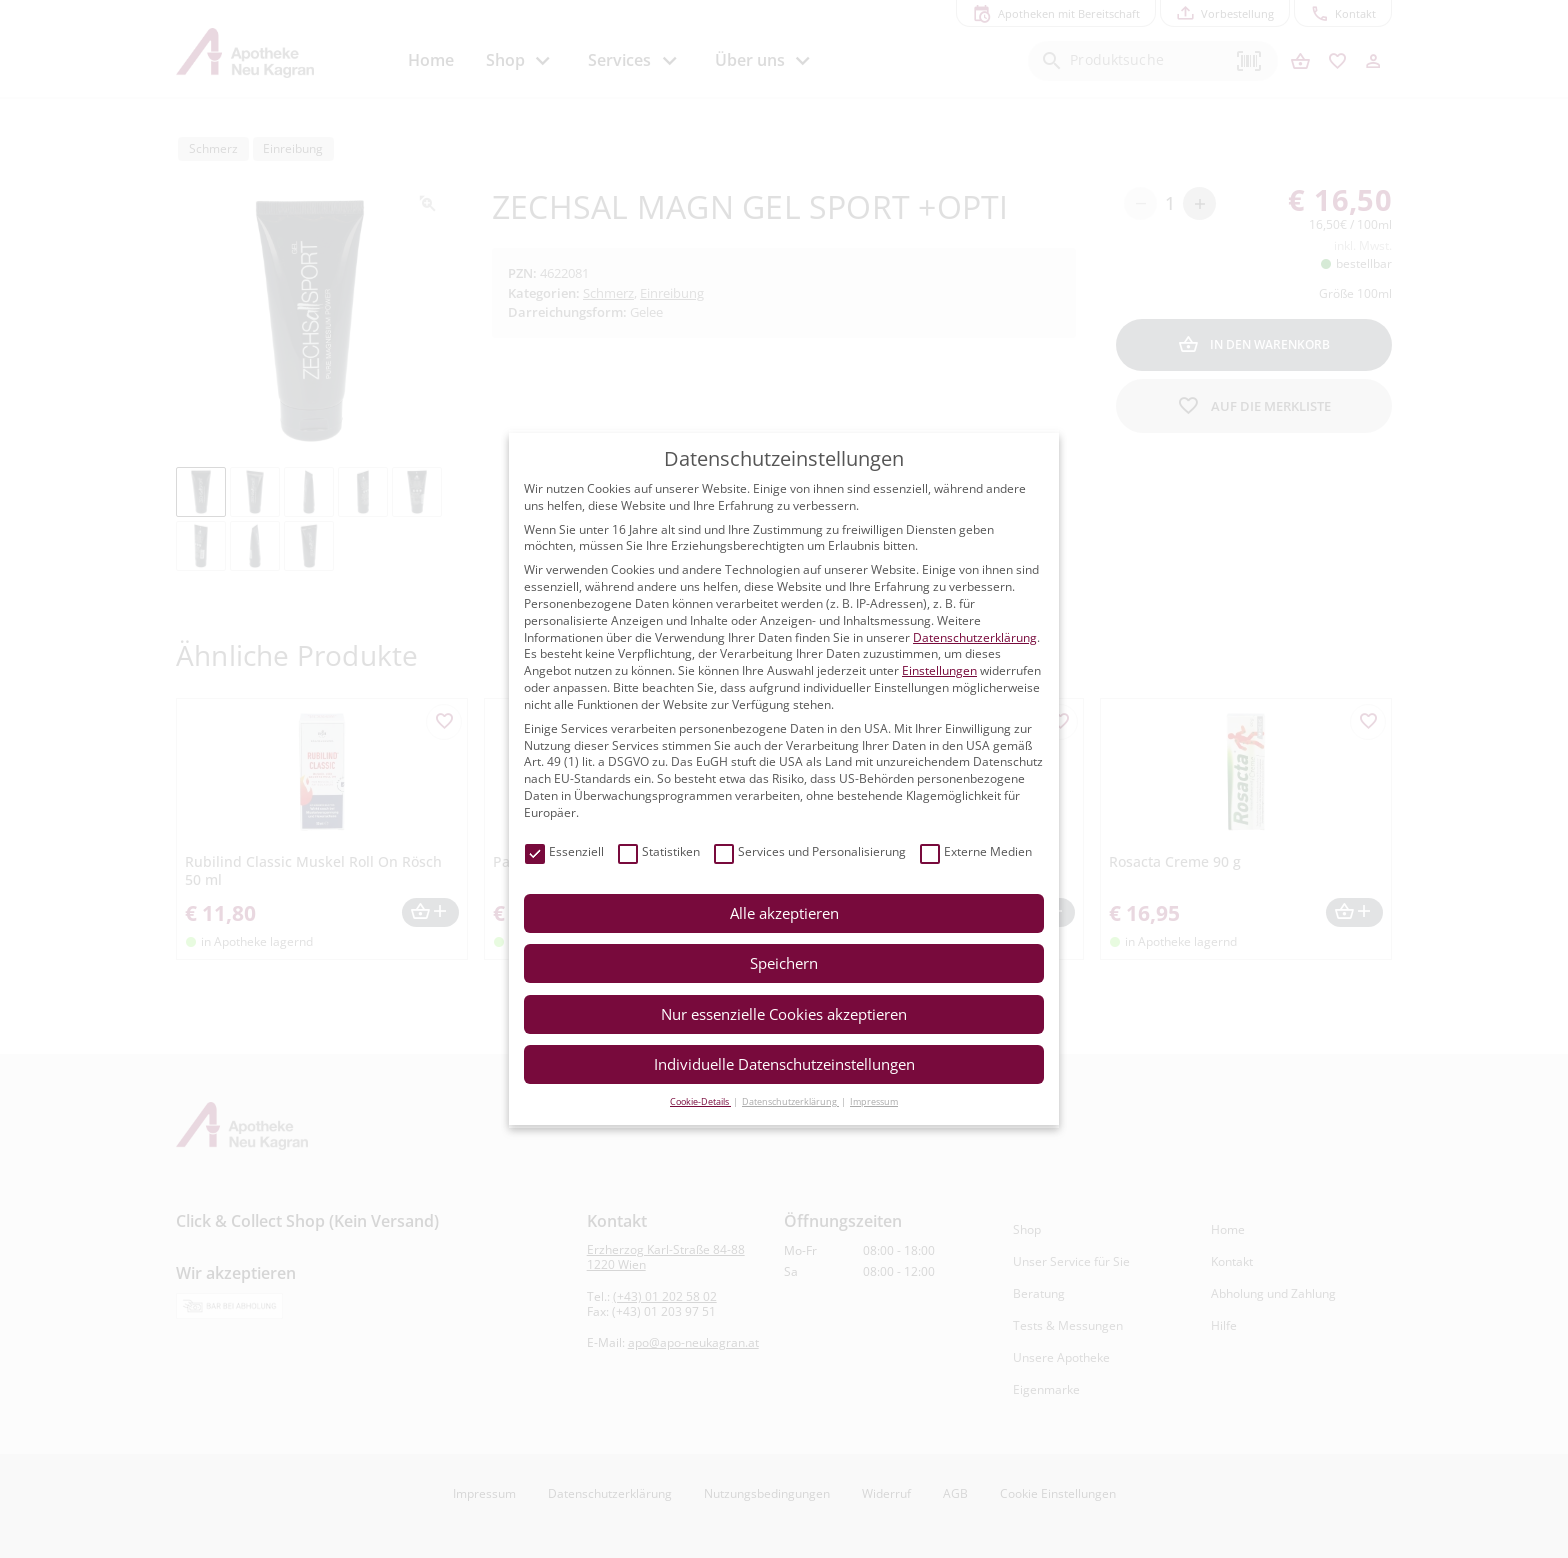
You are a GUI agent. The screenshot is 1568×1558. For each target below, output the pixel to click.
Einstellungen (939, 670)
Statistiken (659, 852)
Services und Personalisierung (810, 852)
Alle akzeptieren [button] (784, 913)
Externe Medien (976, 852)
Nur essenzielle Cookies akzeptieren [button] (784, 1014)
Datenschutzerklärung (975, 637)
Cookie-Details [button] (700, 1101)
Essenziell (564, 852)
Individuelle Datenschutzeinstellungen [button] (784, 1064)
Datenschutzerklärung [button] (790, 1101)
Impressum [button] (874, 1101)
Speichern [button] (784, 963)
